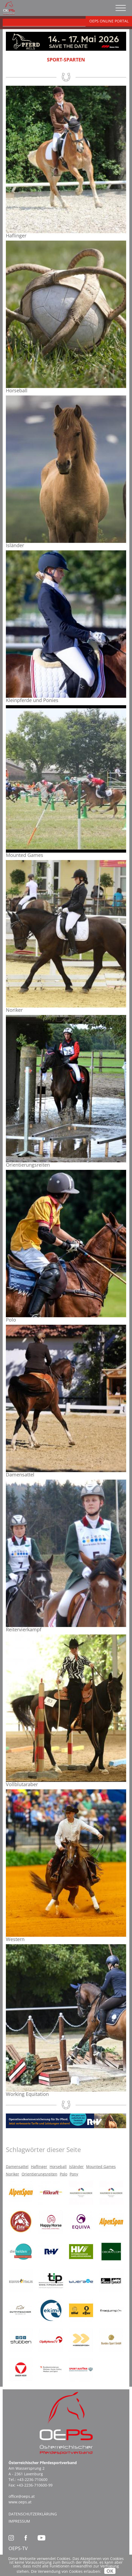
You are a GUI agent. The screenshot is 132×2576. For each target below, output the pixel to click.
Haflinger (39, 2166)
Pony (74, 2174)
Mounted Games (101, 2166)
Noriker (12, 2174)
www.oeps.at (20, 2501)
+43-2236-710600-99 (35, 2485)
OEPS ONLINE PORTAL (109, 20)
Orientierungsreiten (39, 2174)
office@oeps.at (22, 2496)
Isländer (76, 2166)
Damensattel (17, 2166)
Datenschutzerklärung (33, 2513)
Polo (63, 2174)
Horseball (58, 2166)
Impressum (19, 2521)
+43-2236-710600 (32, 2479)
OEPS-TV (18, 2548)
